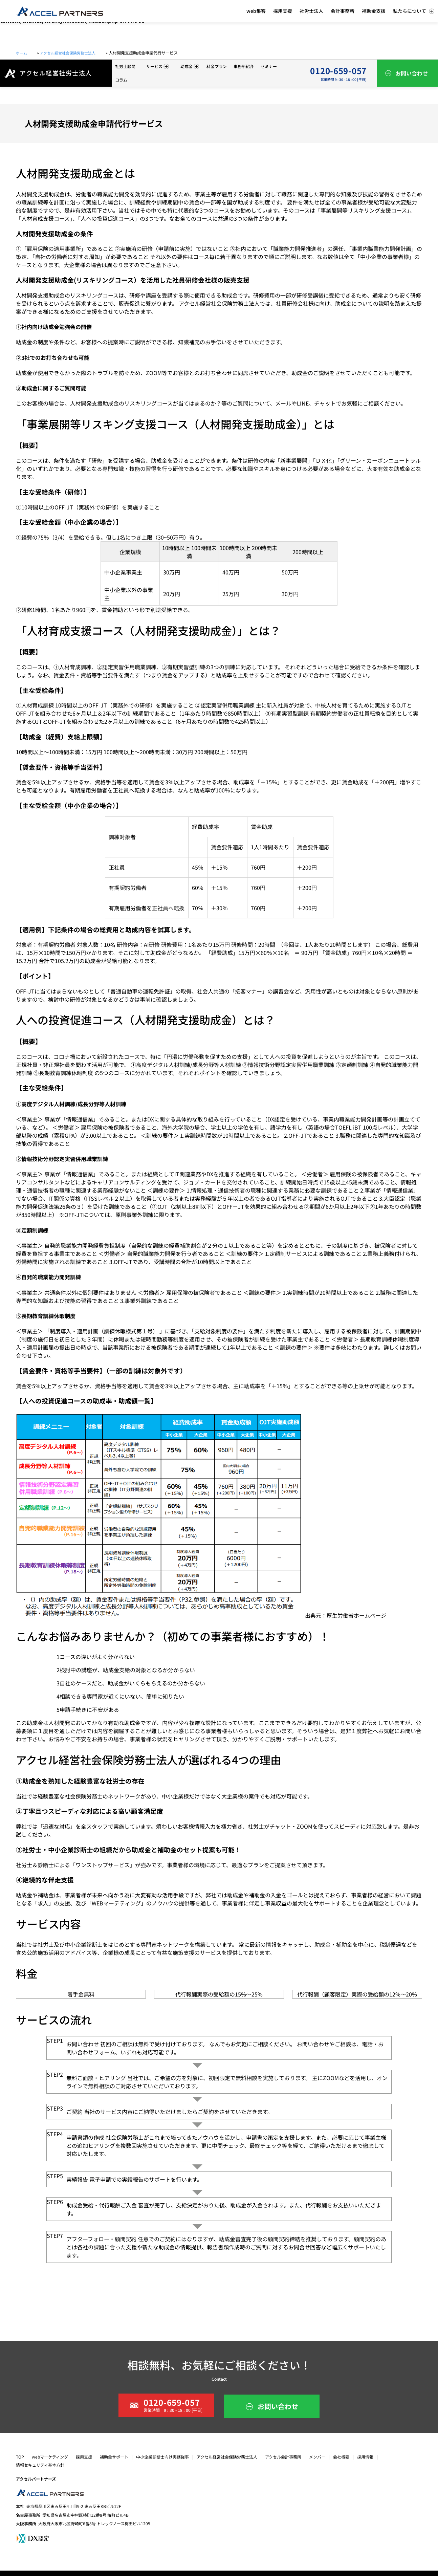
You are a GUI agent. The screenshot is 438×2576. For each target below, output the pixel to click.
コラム (121, 80)
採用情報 (365, 2457)
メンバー (317, 2457)
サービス (157, 66)
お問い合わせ (411, 73)
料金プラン (216, 66)
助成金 (189, 66)
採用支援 (84, 2457)
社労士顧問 (125, 66)
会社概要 (341, 2457)
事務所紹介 (244, 66)
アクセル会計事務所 (283, 2457)
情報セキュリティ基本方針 (40, 2465)
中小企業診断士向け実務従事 (162, 2457)
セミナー (269, 66)
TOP (20, 2457)
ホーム (22, 53)
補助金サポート (114, 2457)
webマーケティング (50, 2457)
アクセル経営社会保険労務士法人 (74, 53)
